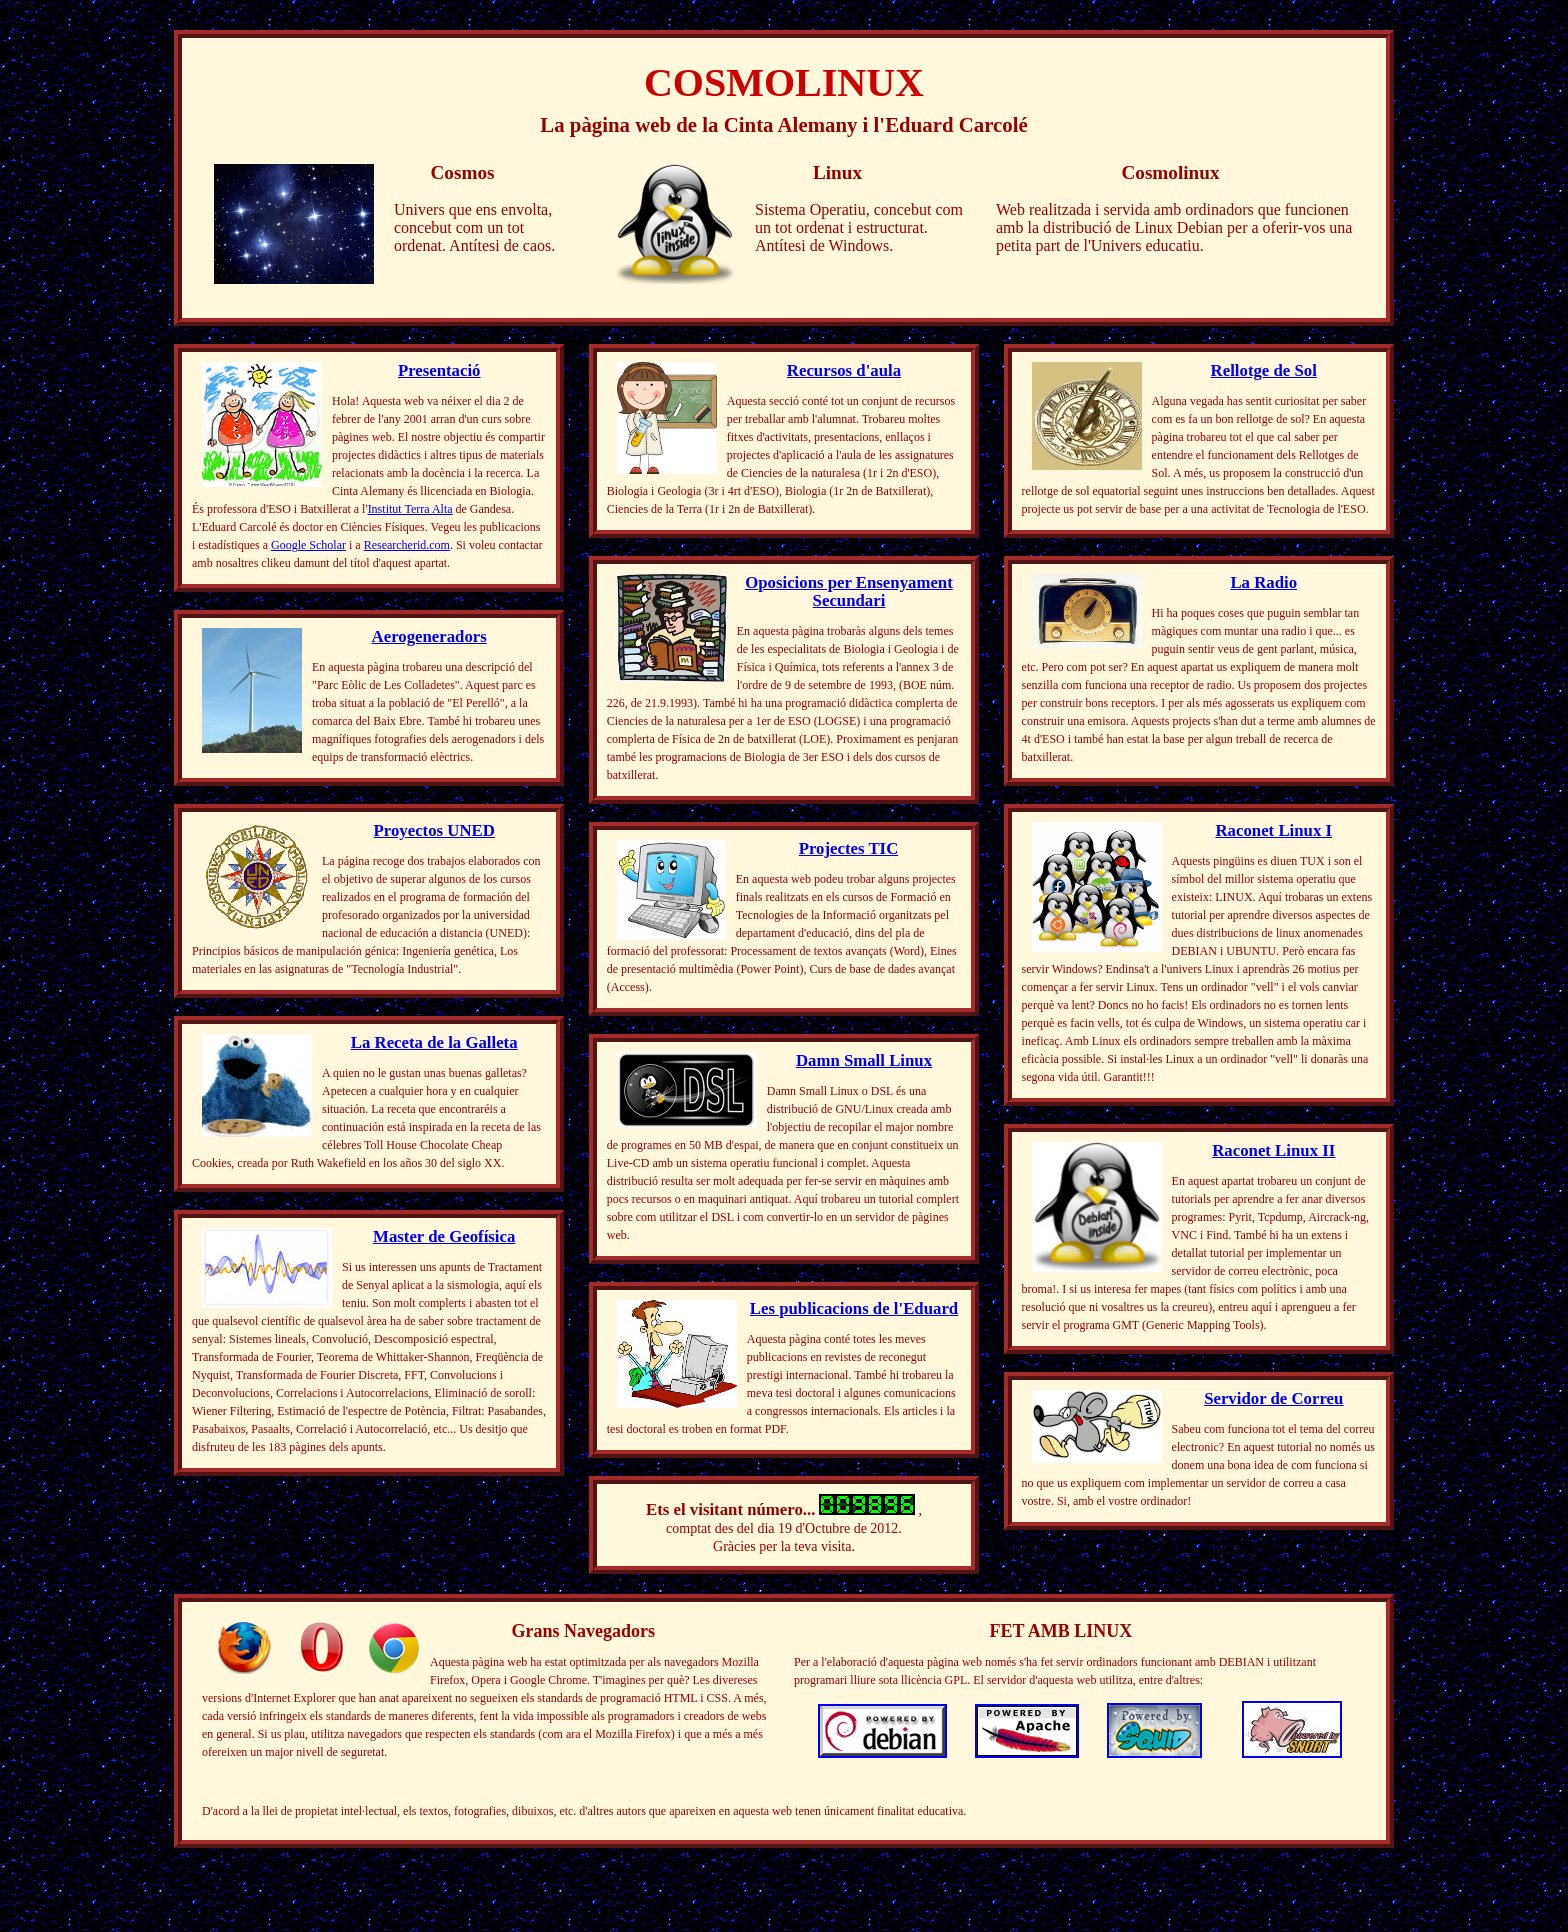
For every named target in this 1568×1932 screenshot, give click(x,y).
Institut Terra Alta (410, 509)
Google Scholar (308, 545)
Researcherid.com (407, 545)
